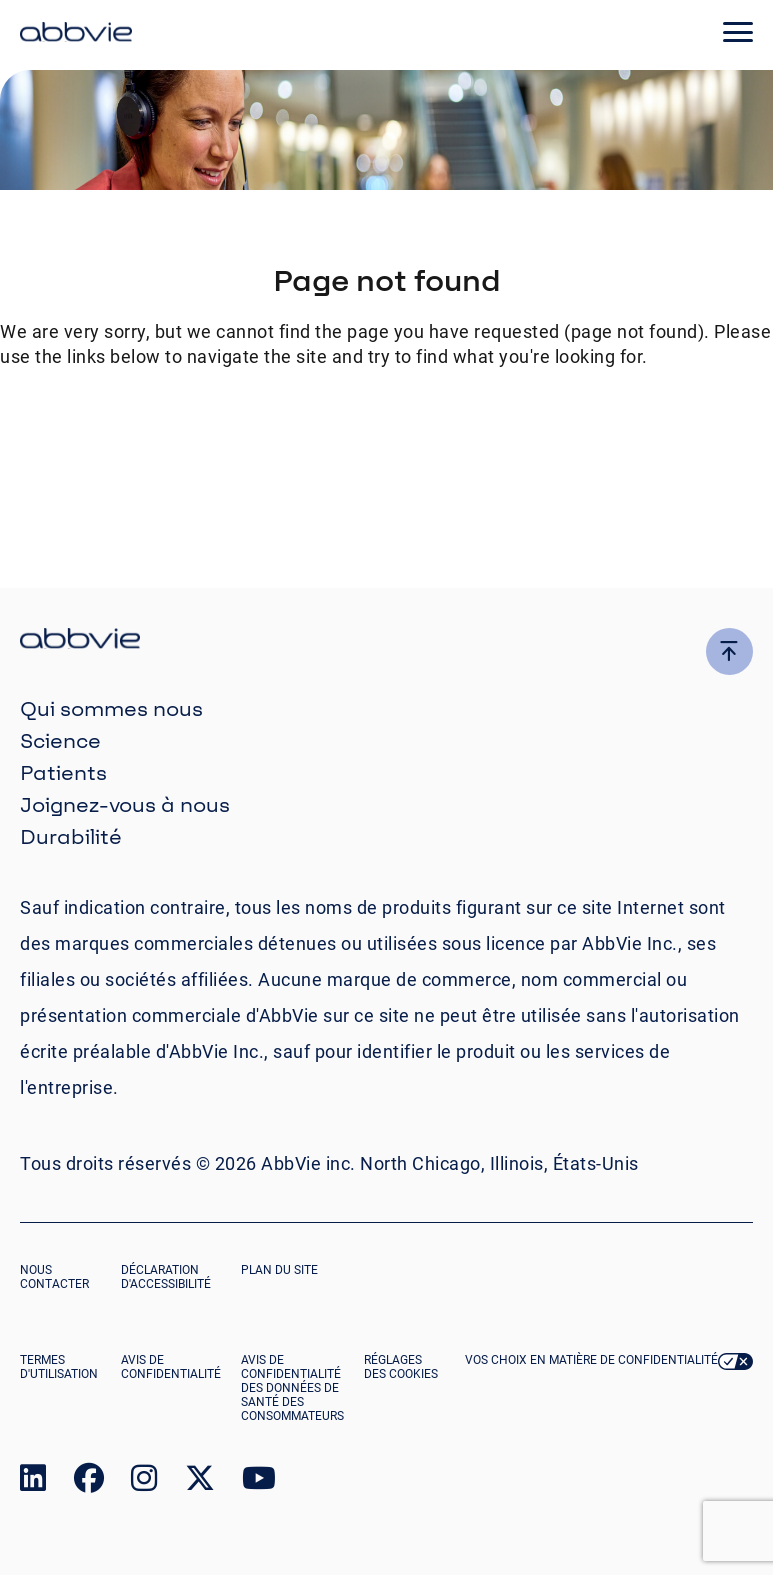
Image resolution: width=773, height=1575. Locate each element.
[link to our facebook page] (89, 1482)
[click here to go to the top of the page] (729, 651)
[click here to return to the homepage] (76, 35)
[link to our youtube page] (259, 1482)
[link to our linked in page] (33, 1482)
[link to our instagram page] (144, 1482)
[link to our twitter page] (200, 1482)
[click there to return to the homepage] (386, 641)
